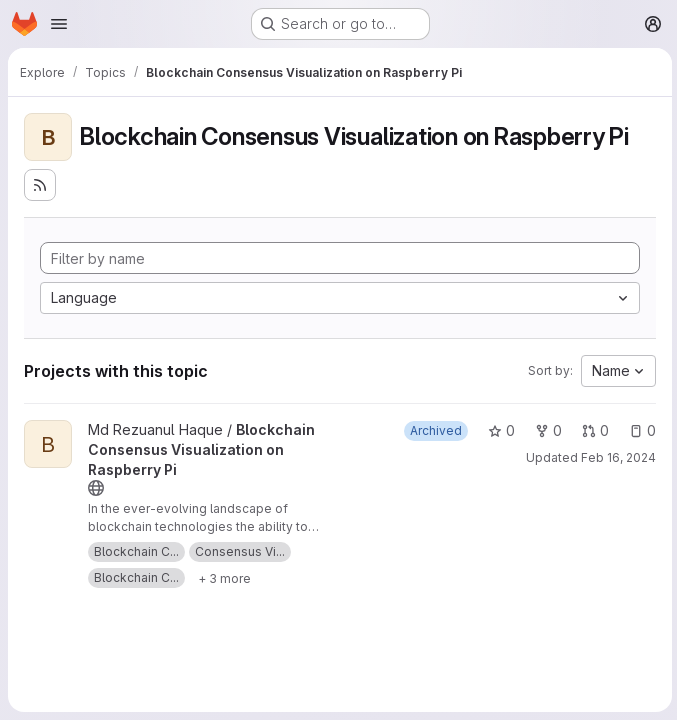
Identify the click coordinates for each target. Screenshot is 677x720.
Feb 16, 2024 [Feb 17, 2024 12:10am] (615, 457)
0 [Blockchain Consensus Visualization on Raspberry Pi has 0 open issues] (639, 430)
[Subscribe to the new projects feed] (40, 185)
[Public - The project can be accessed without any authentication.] (96, 488)
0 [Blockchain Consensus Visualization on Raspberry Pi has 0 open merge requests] (592, 430)
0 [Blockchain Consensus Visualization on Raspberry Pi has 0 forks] (545, 430)
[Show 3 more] (224, 578)
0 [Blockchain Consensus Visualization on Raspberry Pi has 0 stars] (498, 430)
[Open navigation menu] (59, 24)
